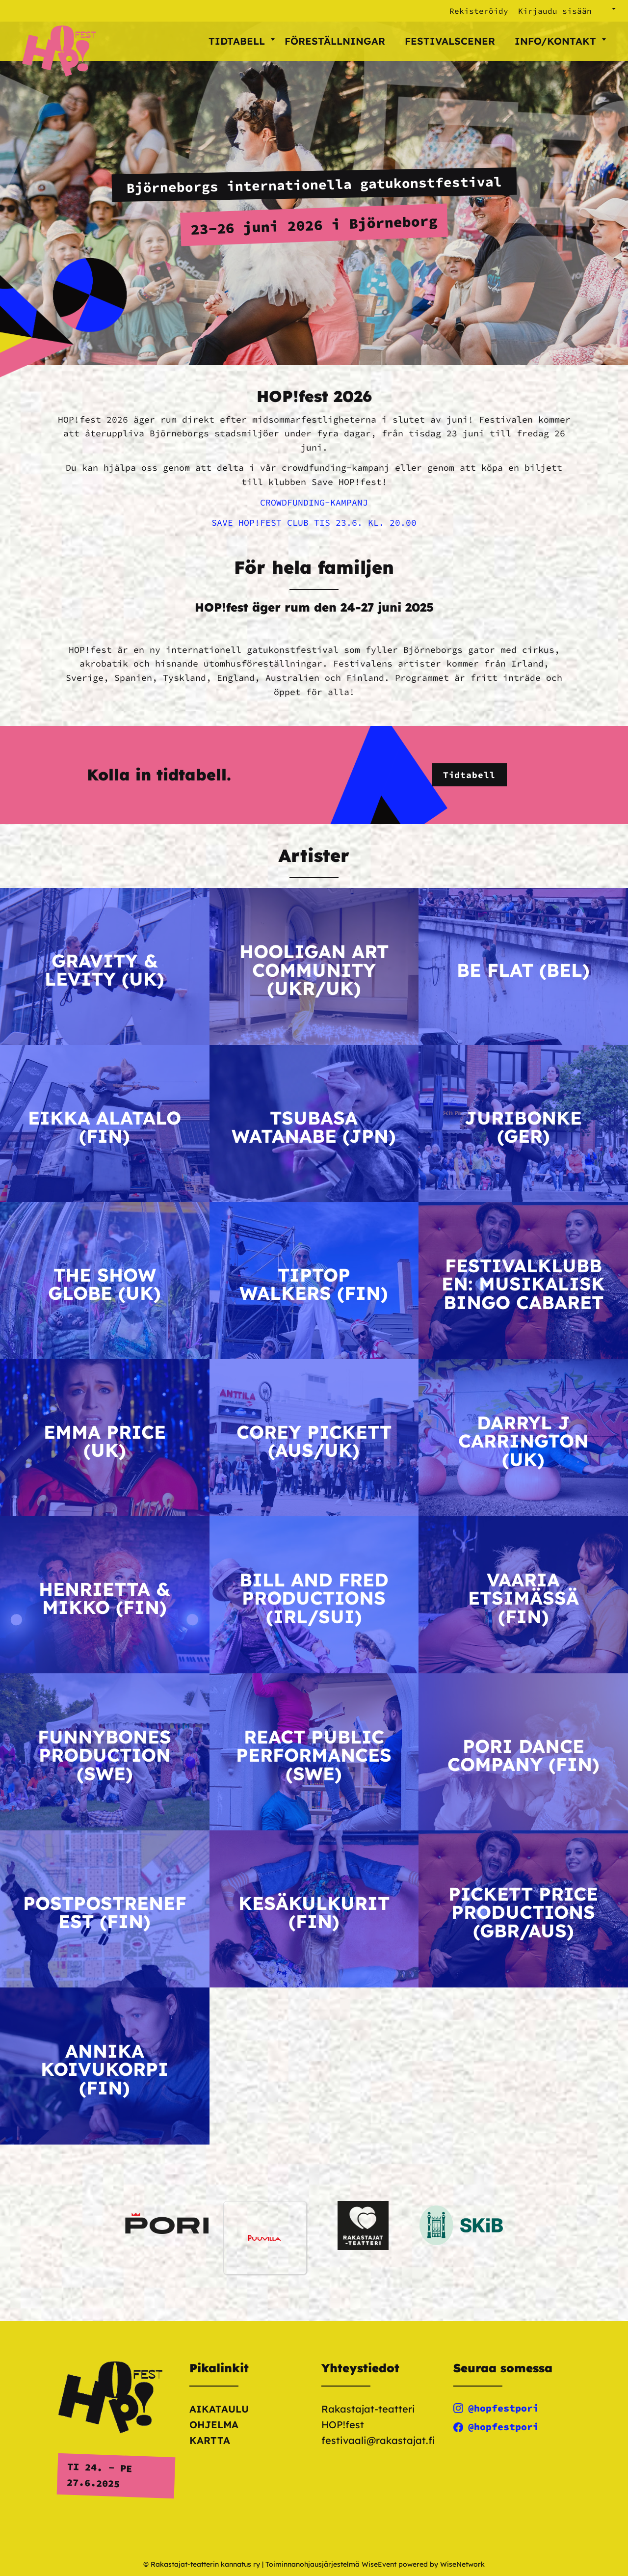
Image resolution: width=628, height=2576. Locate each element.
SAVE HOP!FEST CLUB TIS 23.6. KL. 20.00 (314, 522)
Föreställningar (335, 41)
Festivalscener (450, 41)
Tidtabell (242, 41)
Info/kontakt (560, 41)
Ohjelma (213, 2424)
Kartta (209, 2440)
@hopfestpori (496, 2408)
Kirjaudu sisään (555, 11)
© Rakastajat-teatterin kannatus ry (201, 2564)
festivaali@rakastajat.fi (378, 2440)
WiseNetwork (462, 2564)
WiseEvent (379, 2564)
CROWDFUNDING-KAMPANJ (314, 502)
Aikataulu (219, 2409)
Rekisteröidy (478, 11)
